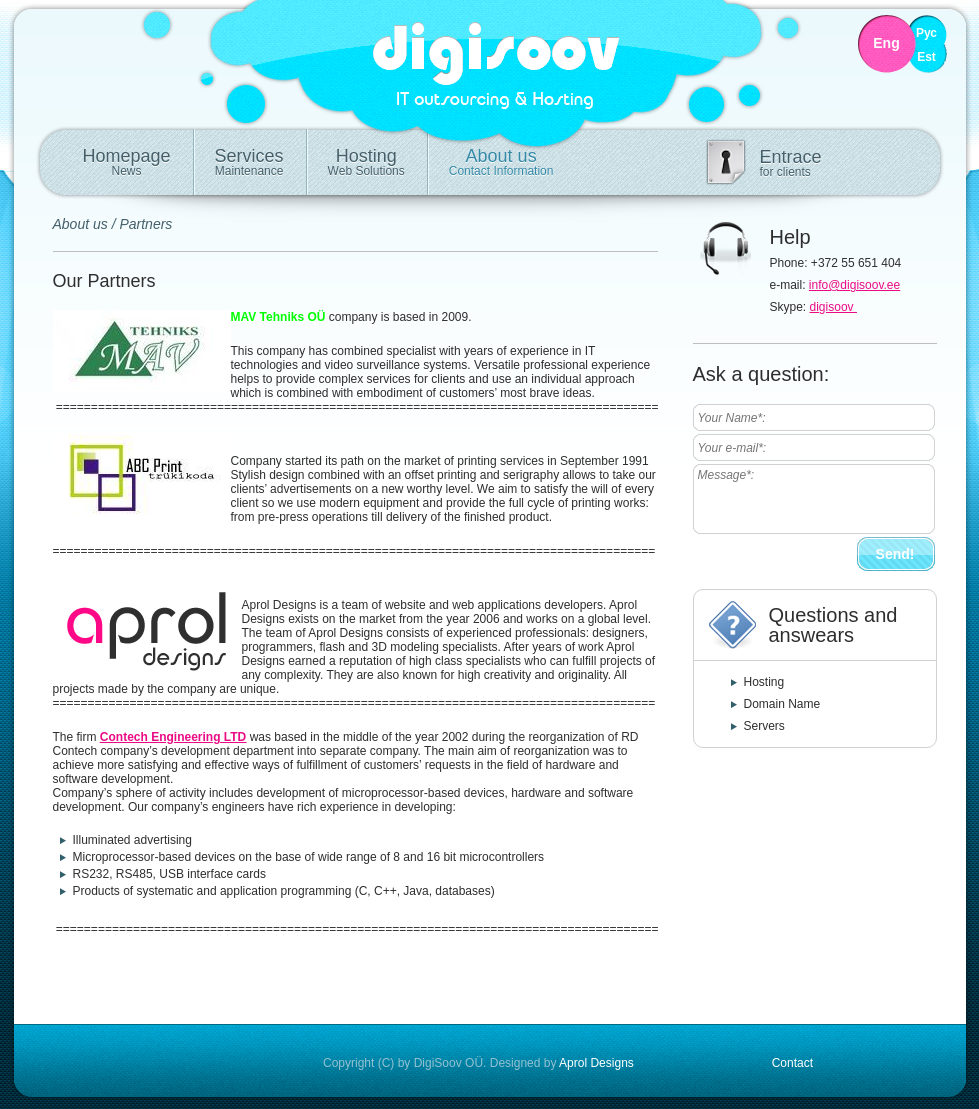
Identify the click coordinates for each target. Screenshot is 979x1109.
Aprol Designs (596, 1063)
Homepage (127, 162)
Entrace (791, 163)
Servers (764, 726)
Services (249, 162)
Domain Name (782, 704)
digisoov (833, 307)
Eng (886, 43)
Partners (145, 224)
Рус (926, 33)
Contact (792, 1063)
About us (501, 162)
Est (926, 57)
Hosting (366, 162)
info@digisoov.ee (854, 285)
